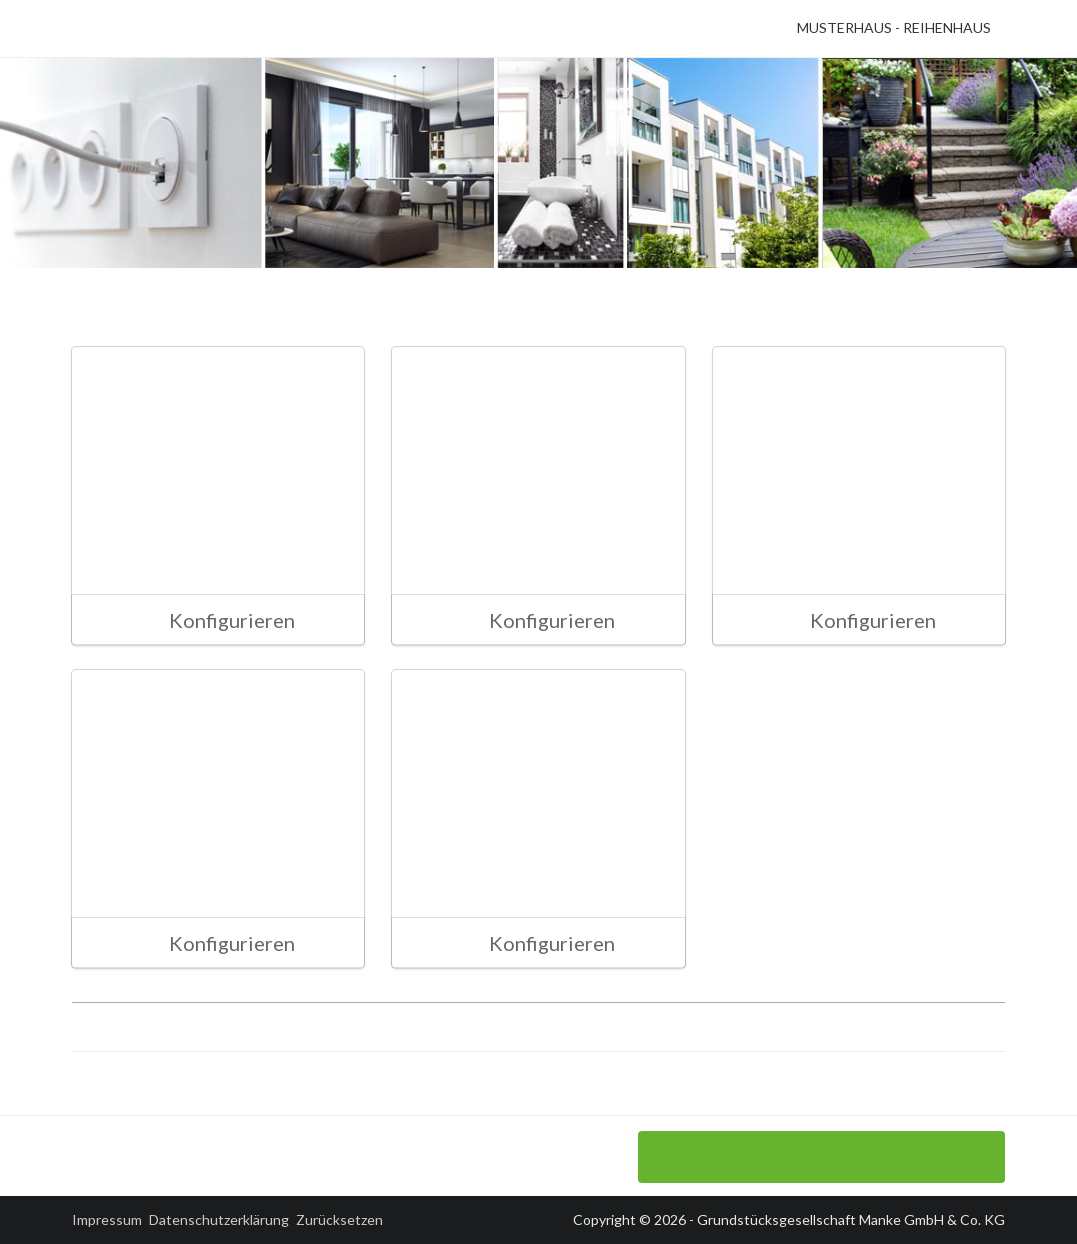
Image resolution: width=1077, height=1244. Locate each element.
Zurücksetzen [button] (339, 1219)
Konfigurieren (216, 620)
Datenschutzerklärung (219, 1219)
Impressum (107, 1219)
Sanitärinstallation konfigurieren (821, 1157)
